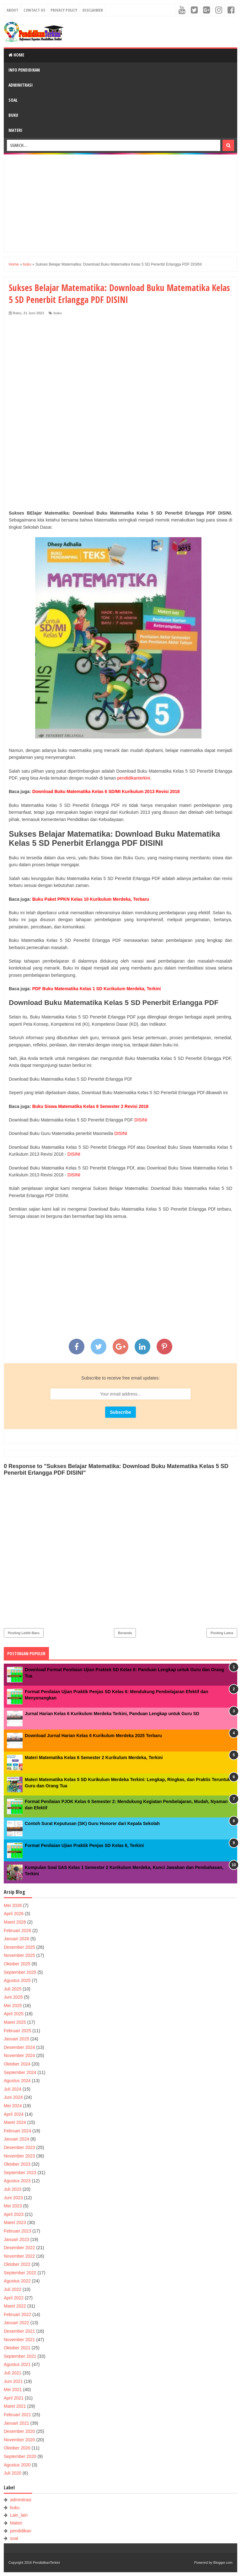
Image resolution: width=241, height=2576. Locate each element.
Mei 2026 (13, 1905)
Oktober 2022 (17, 2264)
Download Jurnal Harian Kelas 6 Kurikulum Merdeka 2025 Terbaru (93, 1735)
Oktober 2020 (17, 2447)
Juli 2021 (12, 2372)
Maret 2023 (15, 2222)
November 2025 (19, 1955)
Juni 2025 (13, 1997)
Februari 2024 (17, 2130)
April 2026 (14, 1913)
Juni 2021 (13, 2381)
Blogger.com (223, 2562)
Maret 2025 (15, 2022)
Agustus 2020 (17, 2464)
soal (14, 2538)
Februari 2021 (17, 2414)
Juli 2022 (12, 2289)
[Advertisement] (120, 203)
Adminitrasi (20, 85)
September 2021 (20, 2356)
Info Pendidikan (24, 70)
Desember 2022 (19, 2247)
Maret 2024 (15, 2122)
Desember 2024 (19, 2047)
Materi (15, 130)
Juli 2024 (12, 2089)
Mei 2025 (13, 2005)
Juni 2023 (13, 2197)
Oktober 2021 (17, 2347)
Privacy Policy (64, 10)
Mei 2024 (13, 2105)
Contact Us (34, 10)
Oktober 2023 (17, 2164)
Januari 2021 (16, 2423)
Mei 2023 (13, 2205)
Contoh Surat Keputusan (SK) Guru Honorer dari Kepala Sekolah (92, 1823)
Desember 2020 (19, 2431)
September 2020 (20, 2456)
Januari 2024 (16, 2138)
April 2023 (14, 2214)
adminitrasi (20, 2499)
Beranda (125, 1633)
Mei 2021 (13, 2389)
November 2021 (19, 2339)
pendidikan (20, 2530)
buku (57, 313)
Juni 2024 (13, 2097)
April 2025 (14, 2013)
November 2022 (19, 2256)
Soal (13, 100)
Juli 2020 (12, 2473)
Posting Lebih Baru (24, 1633)
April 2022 (14, 2297)
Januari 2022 (16, 2322)
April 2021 (14, 2397)
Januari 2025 (16, 2038)
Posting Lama (222, 1633)
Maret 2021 (15, 2406)
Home (16, 55)
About (12, 10)
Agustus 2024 (17, 2080)
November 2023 (19, 2155)
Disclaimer (93, 10)
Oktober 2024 (17, 2063)
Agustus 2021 (17, 2364)
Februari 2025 (17, 2030)
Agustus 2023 (17, 2180)
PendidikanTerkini (46, 2562)
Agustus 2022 (17, 2280)
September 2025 (20, 1972)
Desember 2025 (19, 1947)
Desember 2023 (19, 2147)
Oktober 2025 (17, 1963)
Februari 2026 (17, 1930)
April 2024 (14, 2114)
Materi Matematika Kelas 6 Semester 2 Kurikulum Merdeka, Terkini (94, 1757)
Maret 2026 (15, 1922)
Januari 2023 (16, 2239)
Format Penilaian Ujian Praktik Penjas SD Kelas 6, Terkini (84, 1845)
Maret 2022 (15, 2306)
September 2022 (20, 2272)
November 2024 (19, 2055)
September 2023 (20, 2172)
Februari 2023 (17, 2230)
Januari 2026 (16, 1938)
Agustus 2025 (17, 1980)
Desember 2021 (19, 2331)
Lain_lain (19, 2515)
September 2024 (20, 2072)
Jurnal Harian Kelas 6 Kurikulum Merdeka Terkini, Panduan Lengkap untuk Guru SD (112, 1713)
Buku (13, 115)
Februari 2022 (17, 2314)
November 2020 (19, 2439)
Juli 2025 (12, 1988)
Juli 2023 (12, 2189)
